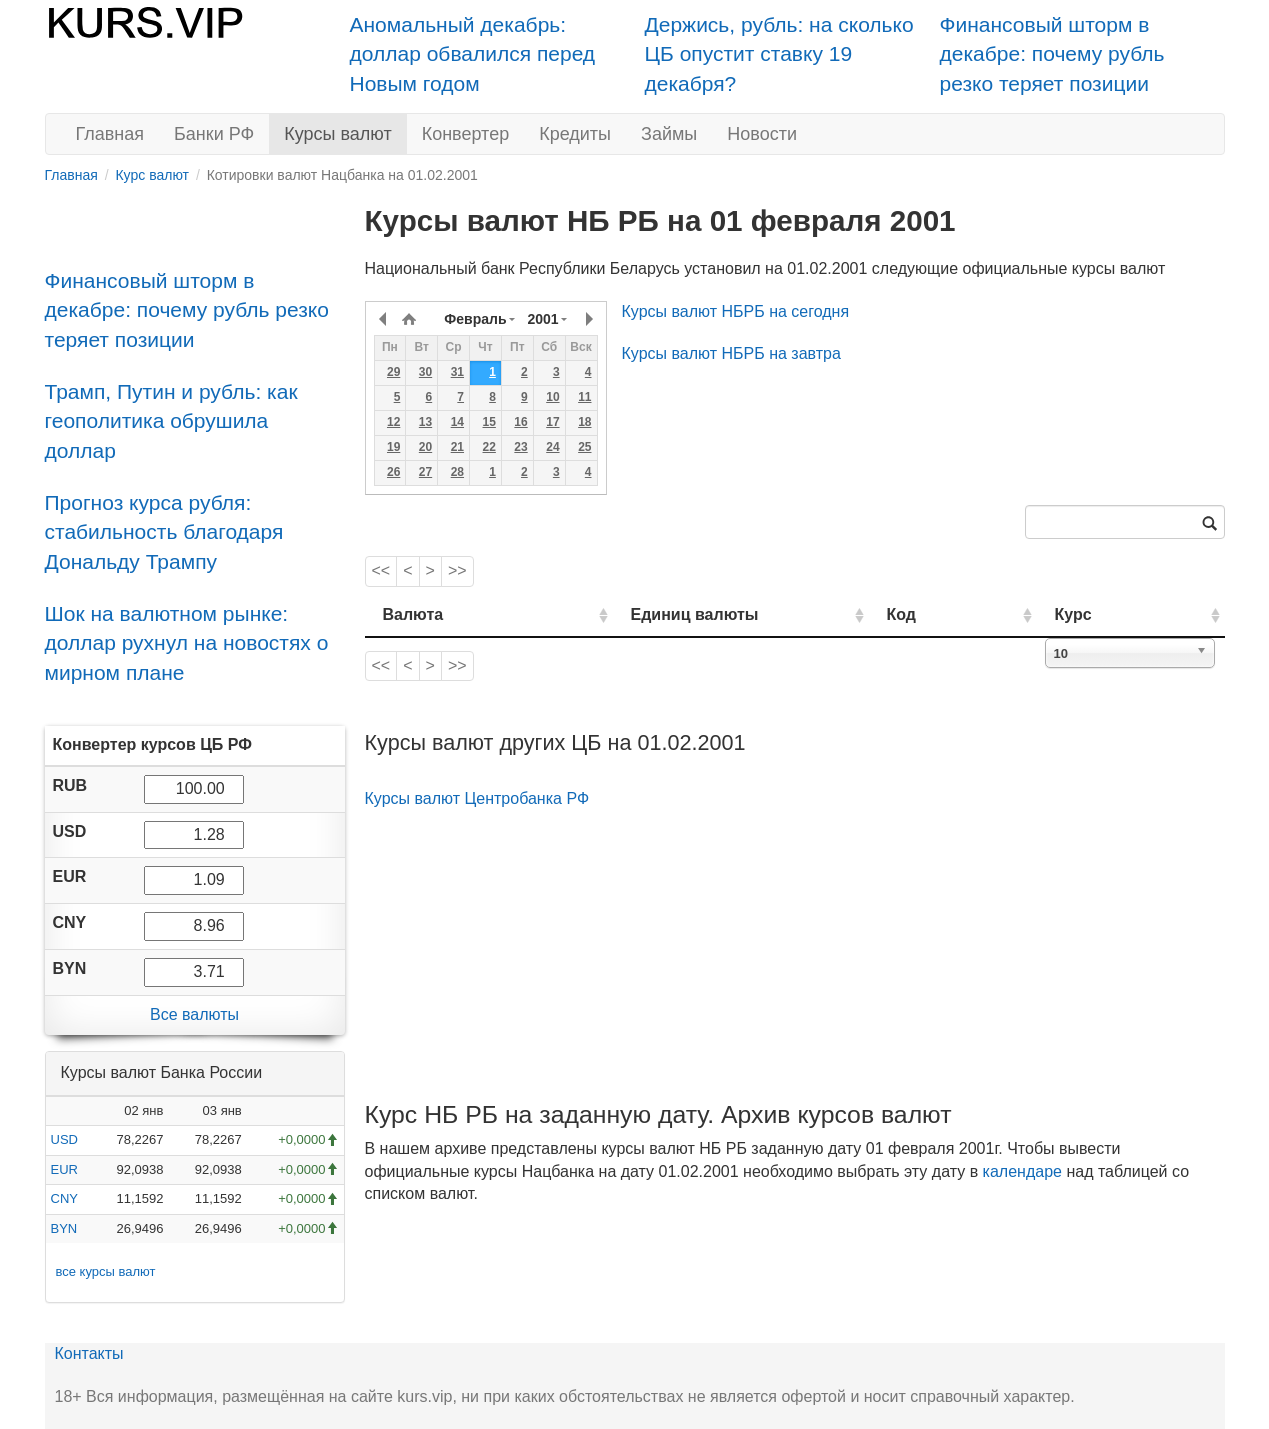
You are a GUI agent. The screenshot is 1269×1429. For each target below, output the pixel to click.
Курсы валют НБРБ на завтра (731, 353)
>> (457, 570)
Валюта (413, 614)
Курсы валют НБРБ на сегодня (736, 311)
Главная (110, 134)
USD (64, 1139)
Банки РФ (214, 134)
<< (381, 570)
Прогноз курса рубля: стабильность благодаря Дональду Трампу (164, 532)
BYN (64, 1228)
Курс (1103, 614)
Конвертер (466, 134)
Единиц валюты (655, 614)
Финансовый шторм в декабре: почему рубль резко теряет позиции (1052, 54)
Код (958, 614)
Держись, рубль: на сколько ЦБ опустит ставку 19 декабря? (779, 54)
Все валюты (194, 1014)
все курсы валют (106, 1271)
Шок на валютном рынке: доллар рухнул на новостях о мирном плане (187, 643)
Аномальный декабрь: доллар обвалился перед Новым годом (473, 54)
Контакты (89, 1353)
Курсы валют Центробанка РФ (477, 798)
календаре (1022, 1171)
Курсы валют (337, 134)
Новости (762, 134)
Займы (669, 134)
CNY (64, 1198)
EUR (64, 1169)
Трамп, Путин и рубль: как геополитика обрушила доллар (171, 421)
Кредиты (575, 134)
